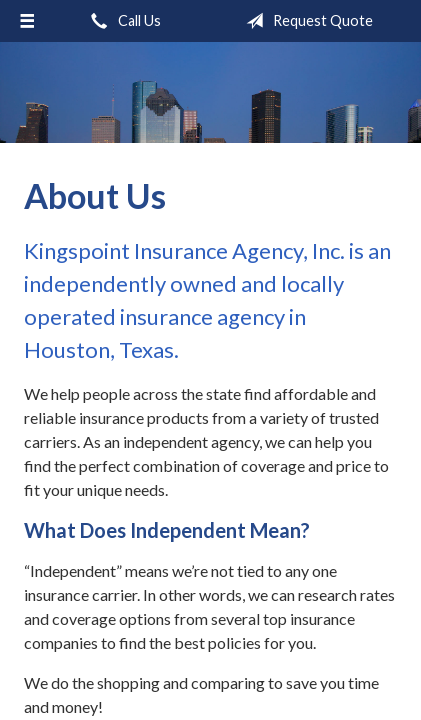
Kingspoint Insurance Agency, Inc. (211, 92)
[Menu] (27, 21)
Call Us (122, 21)
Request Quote (305, 21)
